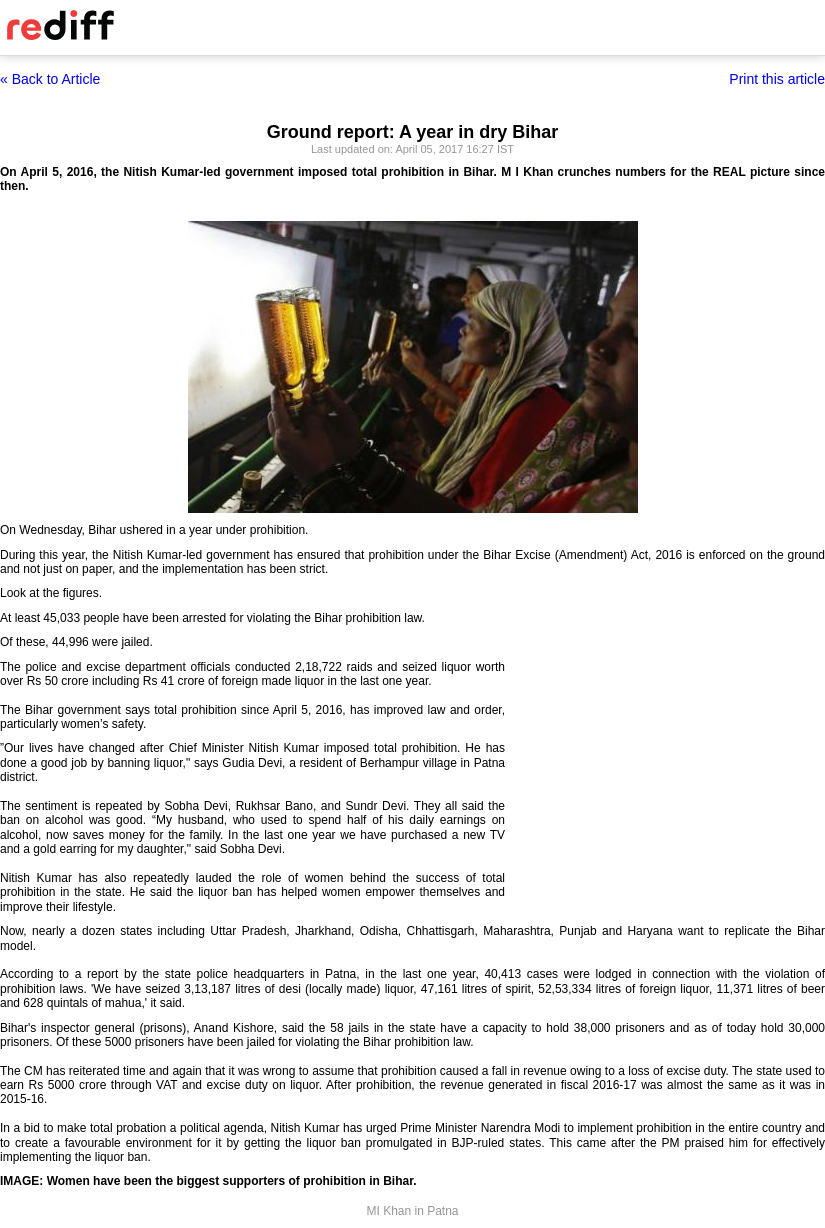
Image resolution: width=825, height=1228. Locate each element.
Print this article (777, 79)
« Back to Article (50, 79)
